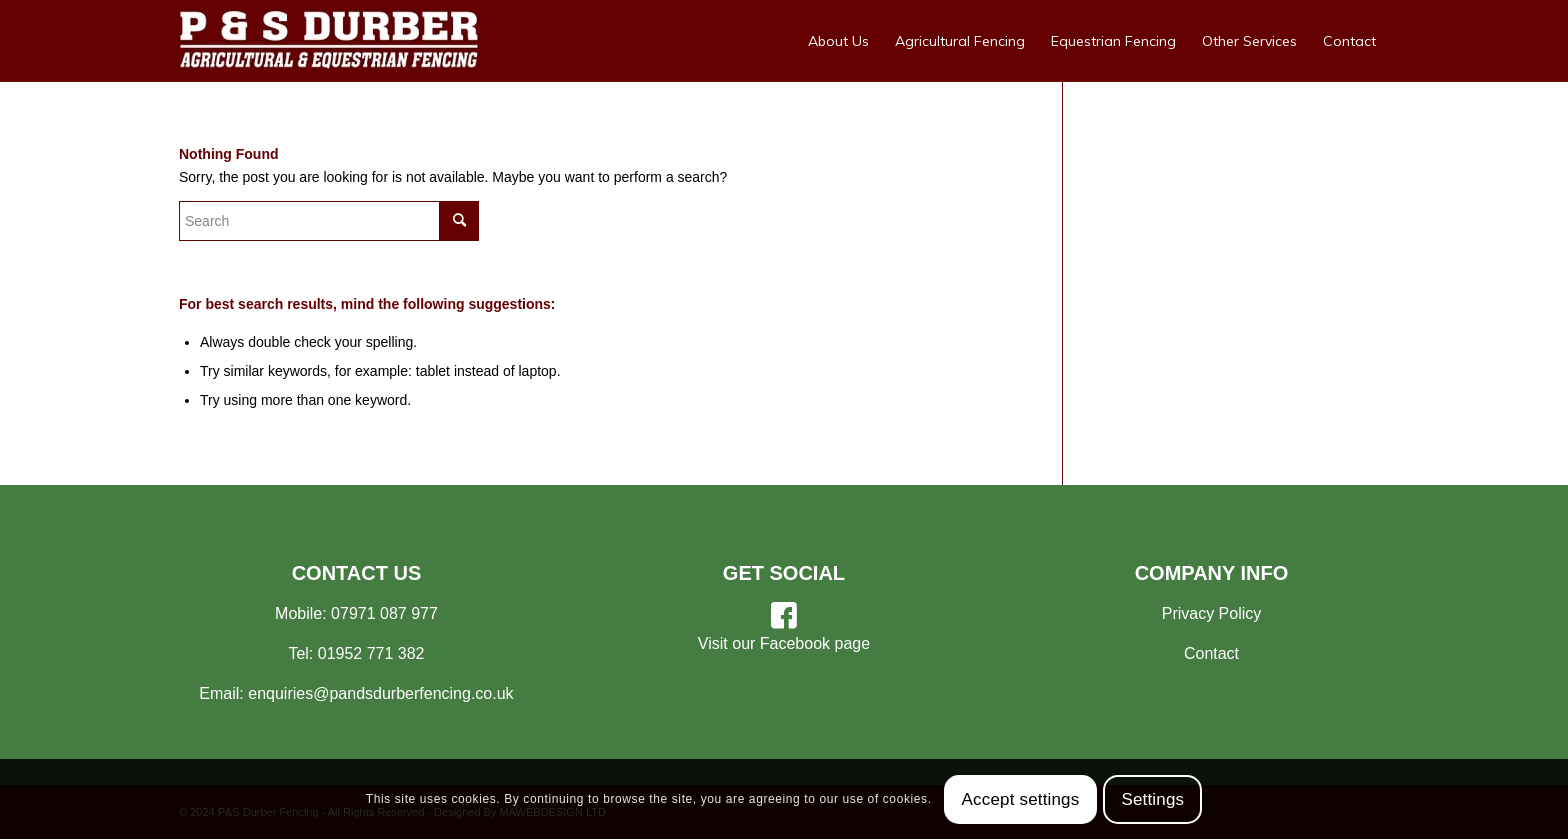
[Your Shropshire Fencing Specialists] (329, 41)
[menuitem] (838, 41)
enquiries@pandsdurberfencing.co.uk (380, 693)
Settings (1152, 799)
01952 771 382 (371, 653)
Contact (1211, 653)
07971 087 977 (384, 613)
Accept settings (1021, 799)
